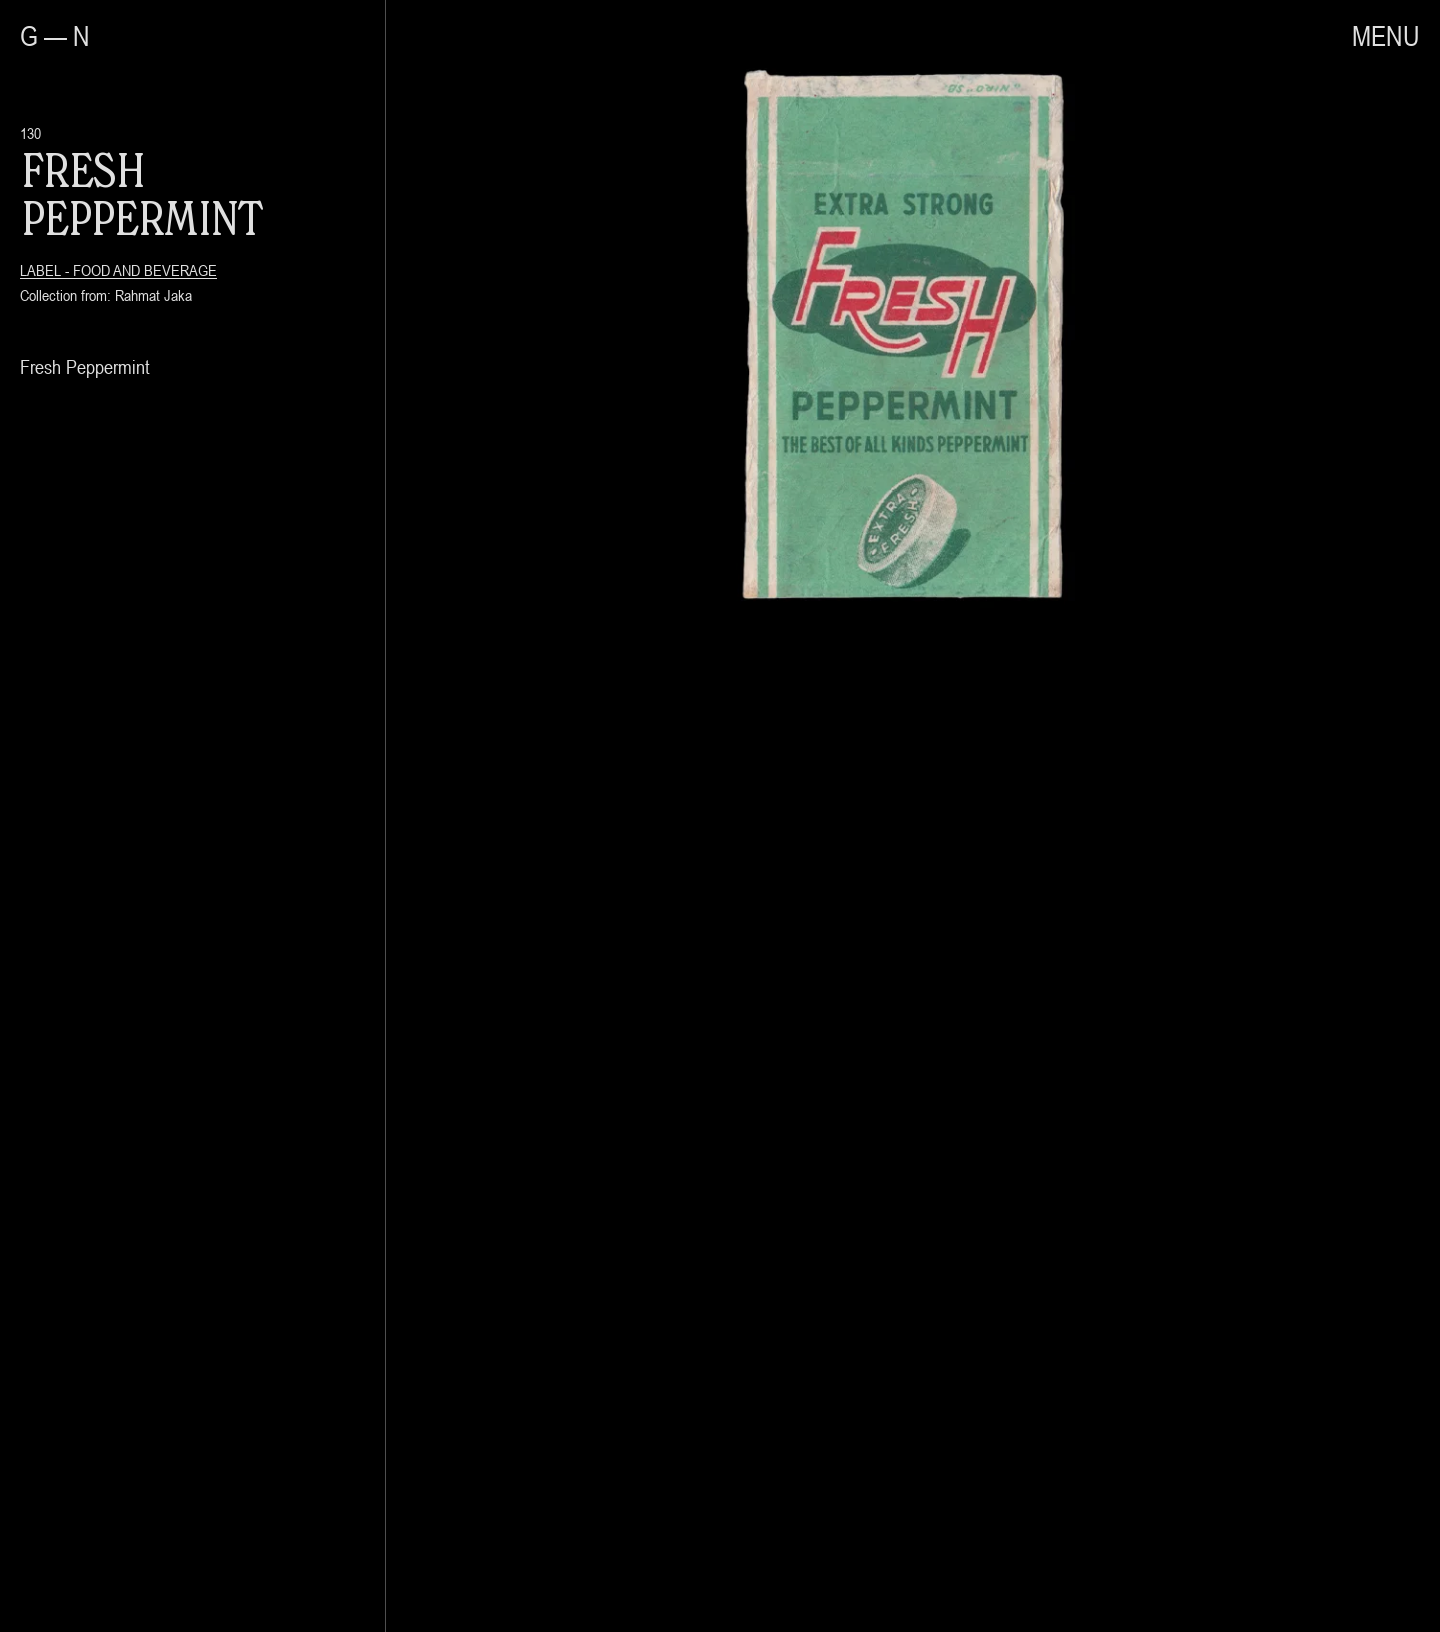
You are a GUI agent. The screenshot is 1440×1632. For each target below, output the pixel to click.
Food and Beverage (145, 270)
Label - (46, 270)
